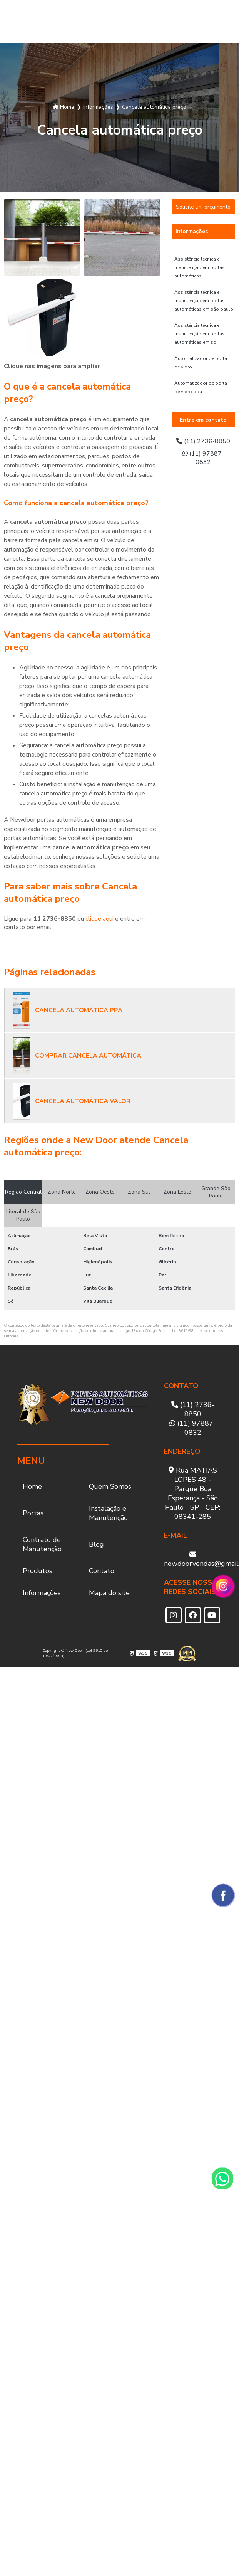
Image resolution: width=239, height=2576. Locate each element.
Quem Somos (23, 21)
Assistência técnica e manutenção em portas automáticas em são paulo (203, 300)
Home (32, 1486)
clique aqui (99, 919)
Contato (101, 1571)
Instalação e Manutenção (90, 21)
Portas (49, 21)
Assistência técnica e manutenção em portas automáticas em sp (199, 333)
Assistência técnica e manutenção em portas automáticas (199, 267)
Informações (191, 231)
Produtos (197, 21)
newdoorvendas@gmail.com (193, 1559)
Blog (165, 21)
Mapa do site (109, 1592)
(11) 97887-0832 (203, 457)
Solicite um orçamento (203, 206)
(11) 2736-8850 (203, 441)
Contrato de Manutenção (133, 21)
